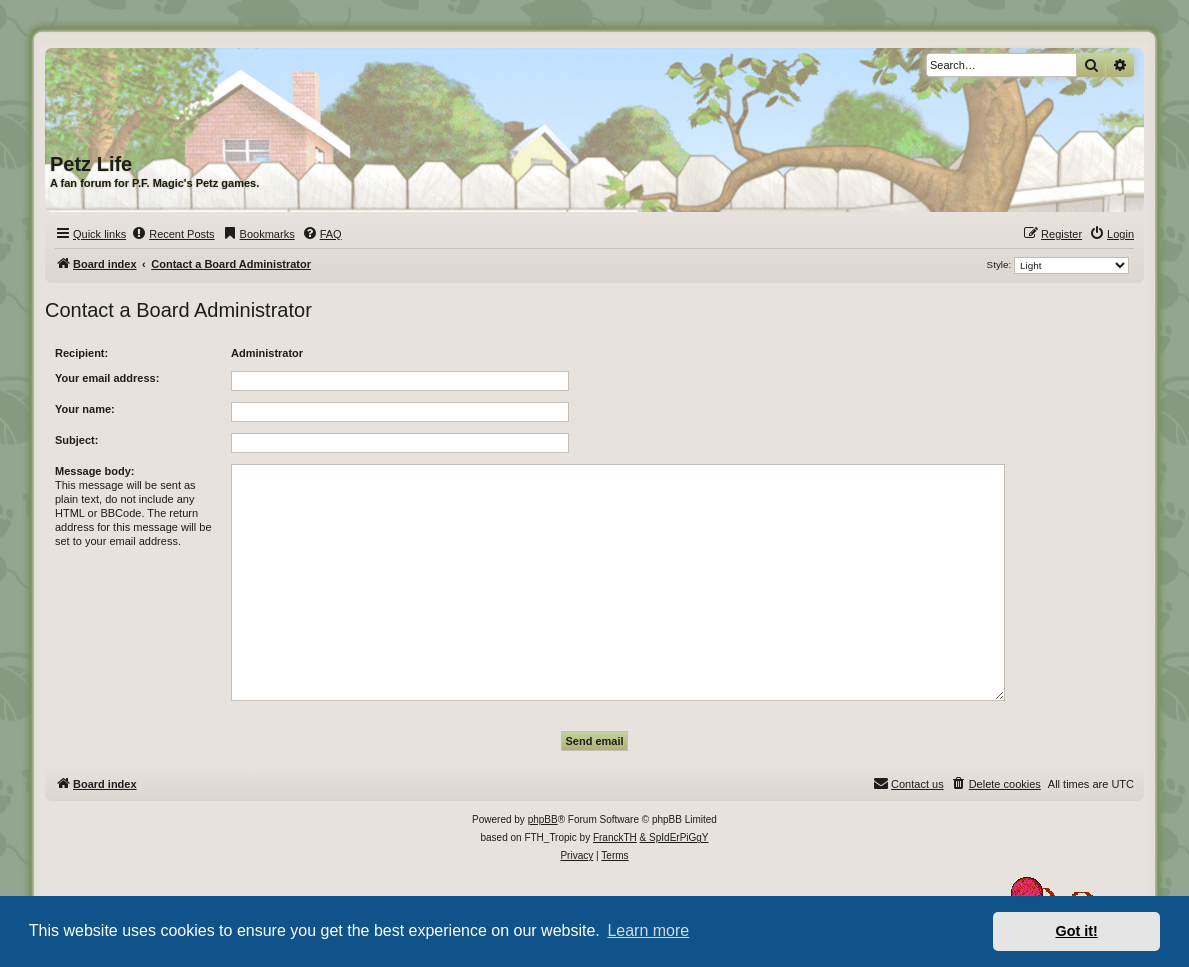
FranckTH (615, 837)
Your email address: (107, 378)
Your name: (85, 409)
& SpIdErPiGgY (674, 837)
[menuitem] (172, 234)
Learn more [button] (648, 930)
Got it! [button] (1077, 931)
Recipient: (81, 353)
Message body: (94, 471)
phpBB (543, 819)
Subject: (76, 440)
